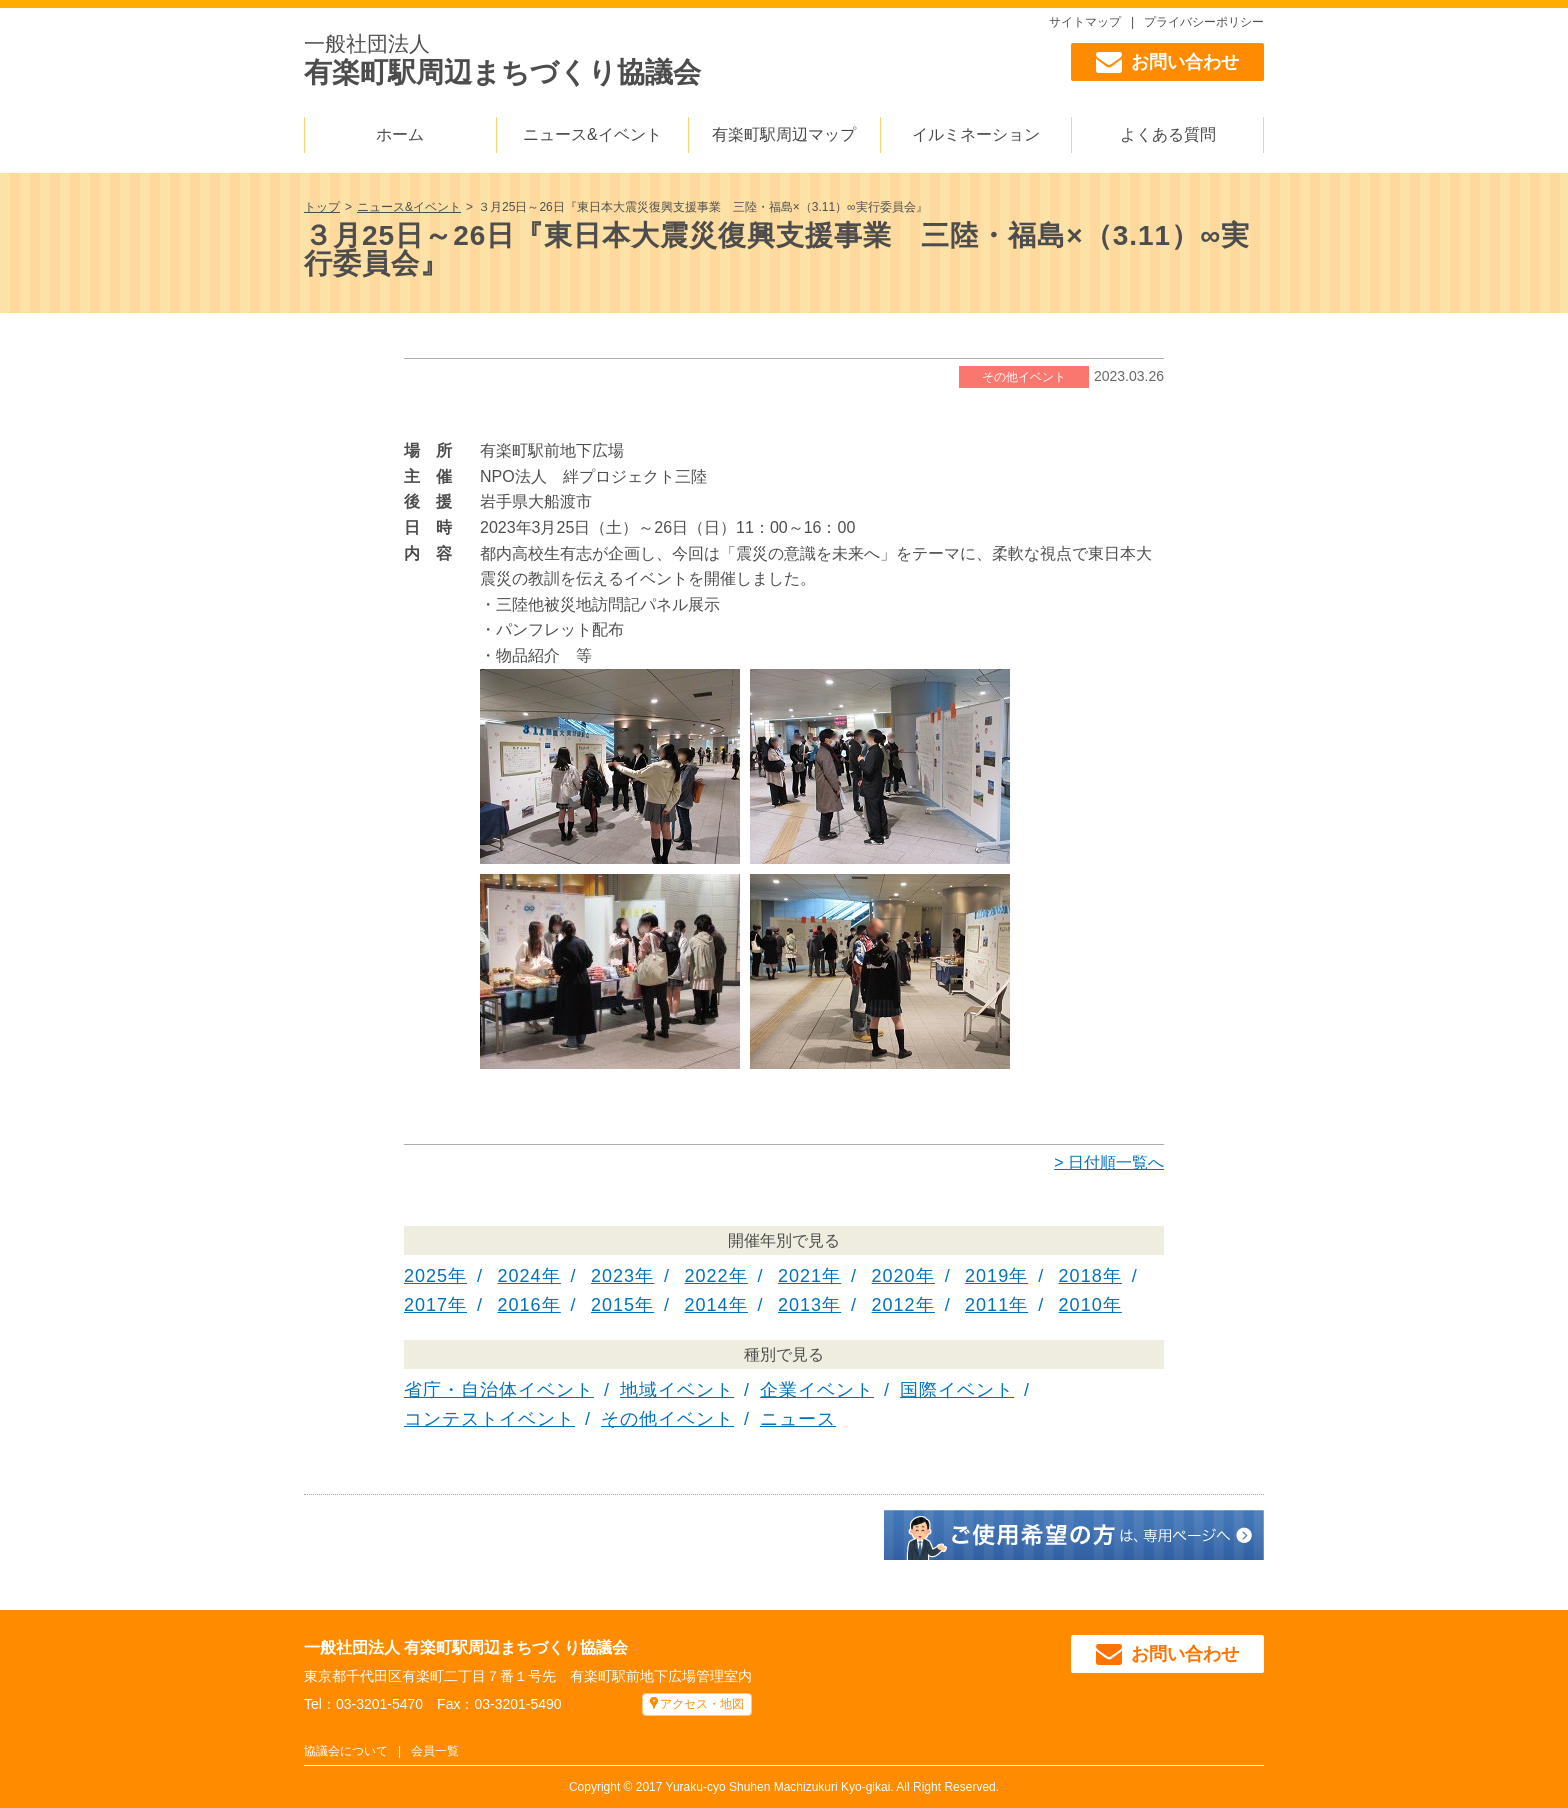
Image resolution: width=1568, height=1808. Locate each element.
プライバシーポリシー (1204, 22)
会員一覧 (435, 1751)
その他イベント (1024, 377)
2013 (800, 1305)
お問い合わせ (1167, 62)
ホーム (400, 134)
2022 (707, 1276)
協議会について (346, 1751)
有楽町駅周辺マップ (784, 134)
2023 (613, 1276)
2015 (613, 1305)
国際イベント (957, 1390)
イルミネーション (976, 134)
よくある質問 (1168, 134)
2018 (1081, 1276)
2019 (987, 1276)
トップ (322, 207)
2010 (1081, 1305)
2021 (800, 1276)
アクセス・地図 (702, 1704)
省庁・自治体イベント (499, 1390)
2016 (520, 1305)
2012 (894, 1305)
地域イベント (677, 1390)
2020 (894, 1276)
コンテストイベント (489, 1419)
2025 (426, 1276)
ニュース (798, 1419)
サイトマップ (1085, 22)
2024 (520, 1276)
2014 (707, 1305)
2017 (426, 1305)
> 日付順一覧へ (1109, 1162)
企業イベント (817, 1390)
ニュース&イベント (592, 134)
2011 (987, 1305)
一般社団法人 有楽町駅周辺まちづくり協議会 (466, 1647)
